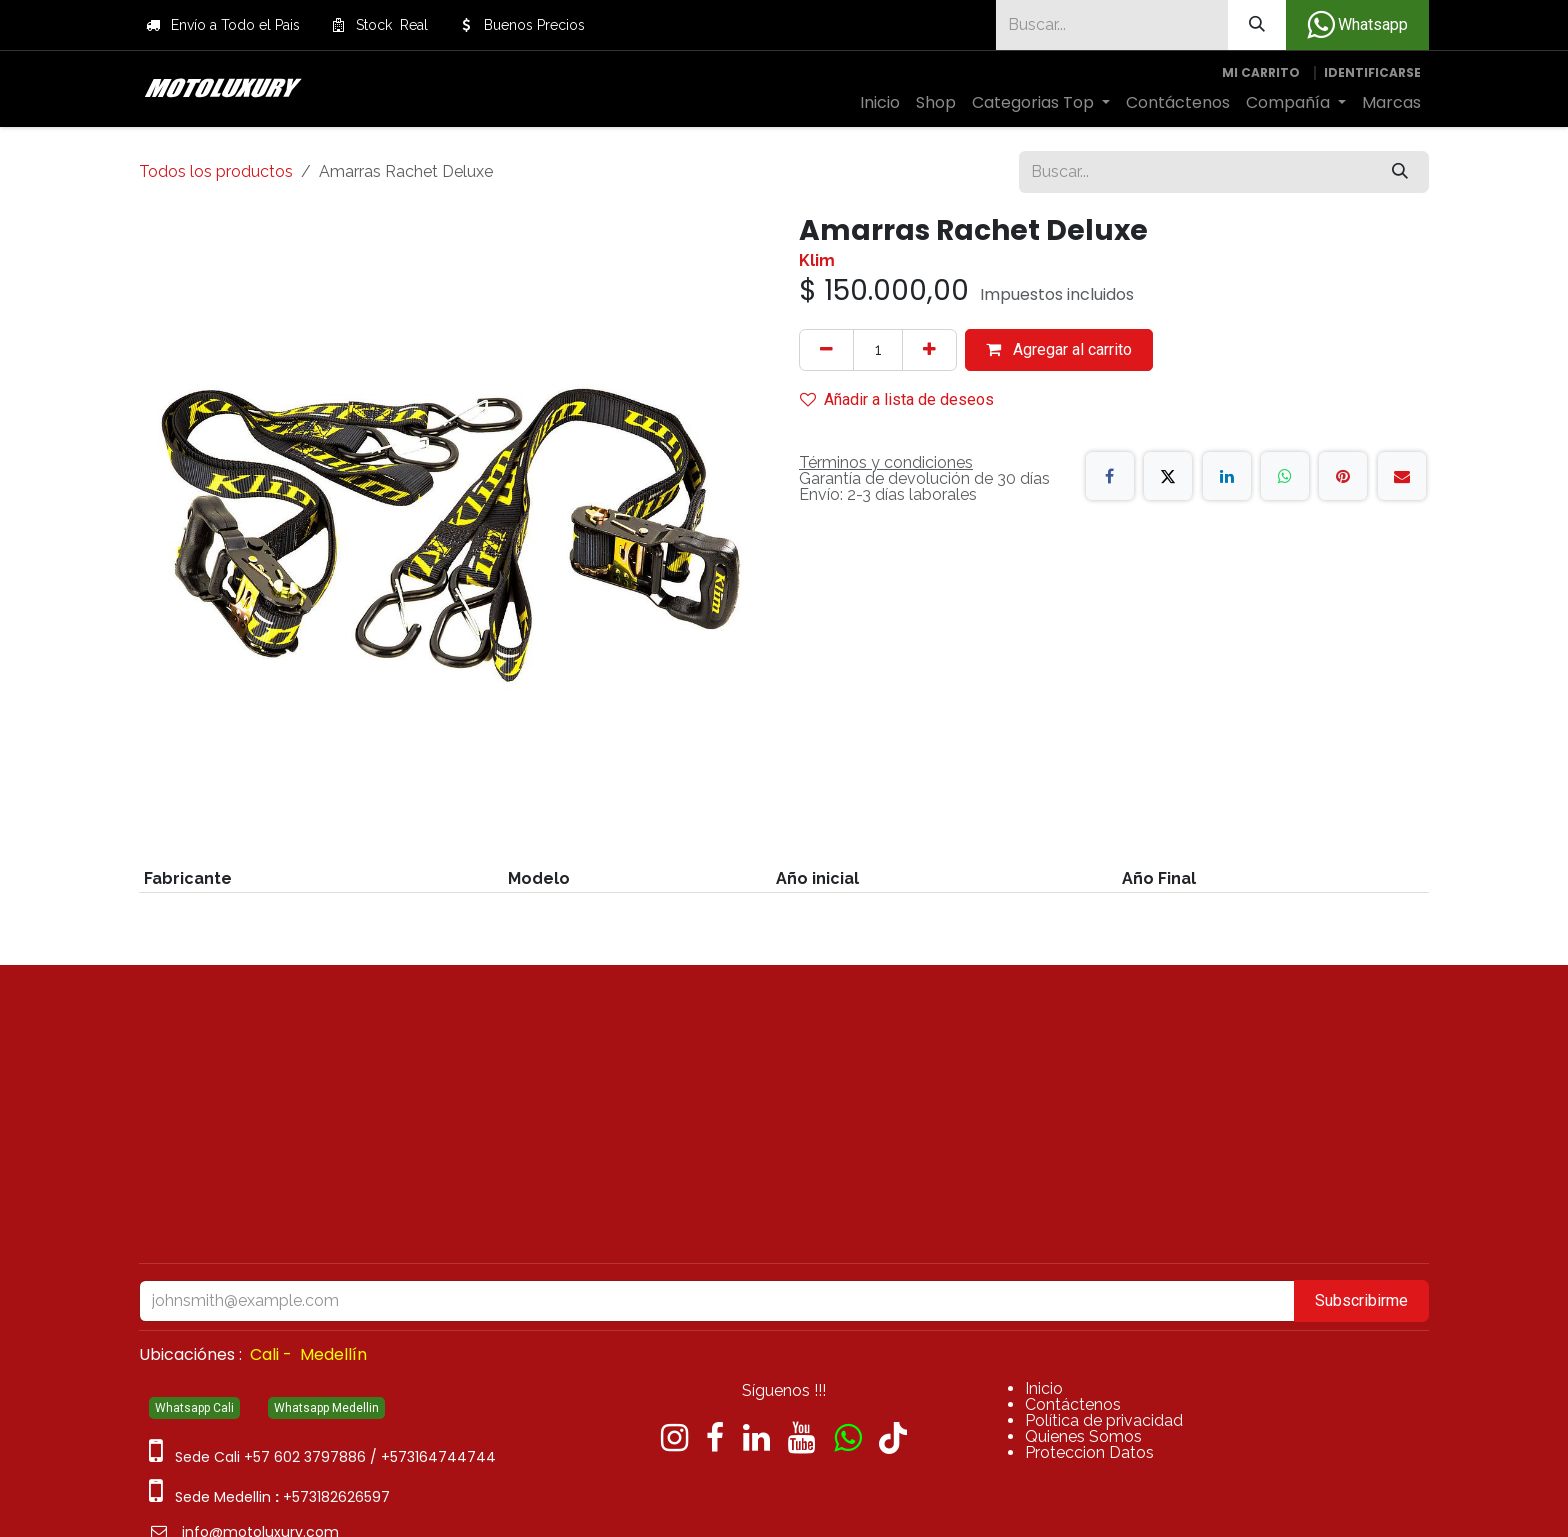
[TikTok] (893, 1438)
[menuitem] (880, 103)
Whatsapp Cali (194, 1408)
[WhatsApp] (1285, 476)
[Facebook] (1110, 476)
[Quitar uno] (826, 350)
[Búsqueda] (1257, 25)
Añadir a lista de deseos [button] (897, 399)
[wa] (847, 1438)
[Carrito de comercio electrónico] (1261, 73)
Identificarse (1372, 72)
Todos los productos (216, 171)
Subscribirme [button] (1361, 1300)
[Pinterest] (1343, 476)
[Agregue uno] (929, 350)
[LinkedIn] (1227, 476)
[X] (1168, 476)
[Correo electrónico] (1402, 476)
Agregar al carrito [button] (1059, 349)
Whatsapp (1357, 25)
